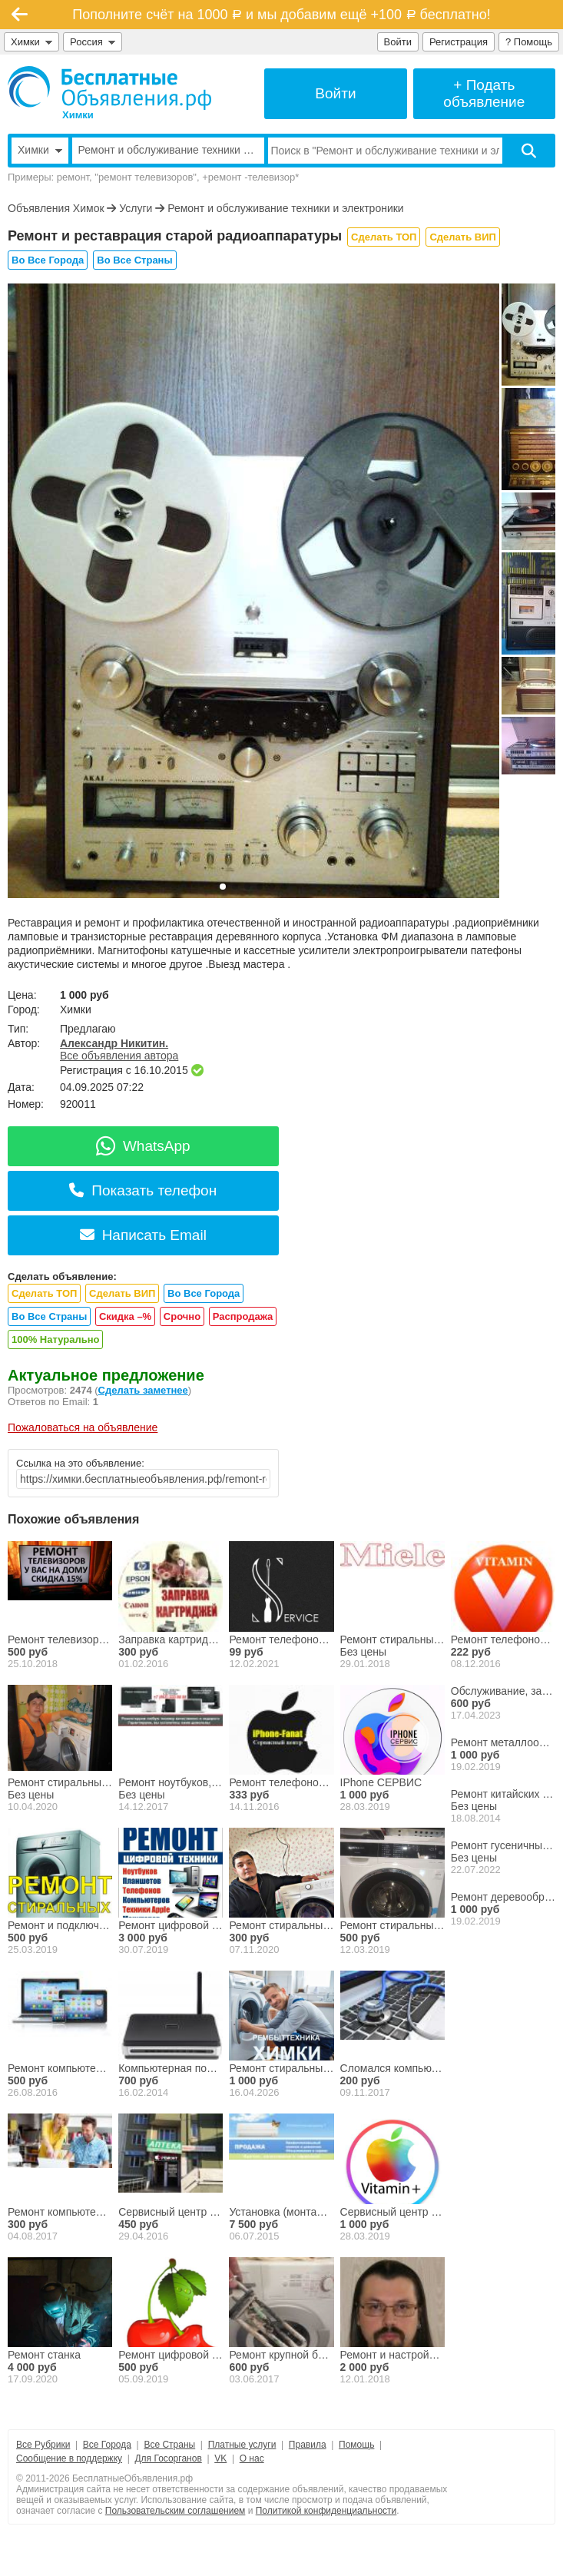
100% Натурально (55, 1339)
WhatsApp (143, 1146)
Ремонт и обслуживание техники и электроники (285, 208)
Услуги (135, 208)
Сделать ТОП (383, 237)
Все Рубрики (43, 2444)
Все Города (107, 2444)
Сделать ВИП (462, 237)
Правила (307, 2444)
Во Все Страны (134, 260)
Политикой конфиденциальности (326, 2510)
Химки (31, 42)
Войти (398, 42)
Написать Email (143, 1235)
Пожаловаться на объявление (82, 1427)
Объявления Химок (56, 208)
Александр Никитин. (114, 1043)
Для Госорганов (167, 2458)
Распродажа (243, 1316)
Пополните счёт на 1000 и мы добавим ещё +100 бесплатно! (281, 14)
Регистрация (458, 42)
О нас (252, 2458)
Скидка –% (125, 1316)
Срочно (182, 1316)
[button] (223, 887)
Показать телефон (143, 1190)
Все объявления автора (119, 1055)
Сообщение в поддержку (69, 2458)
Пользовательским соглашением (175, 2510)
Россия (92, 42)
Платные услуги (242, 2444)
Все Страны (169, 2444)
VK (220, 2458)
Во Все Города (48, 260)
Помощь (356, 2444)
